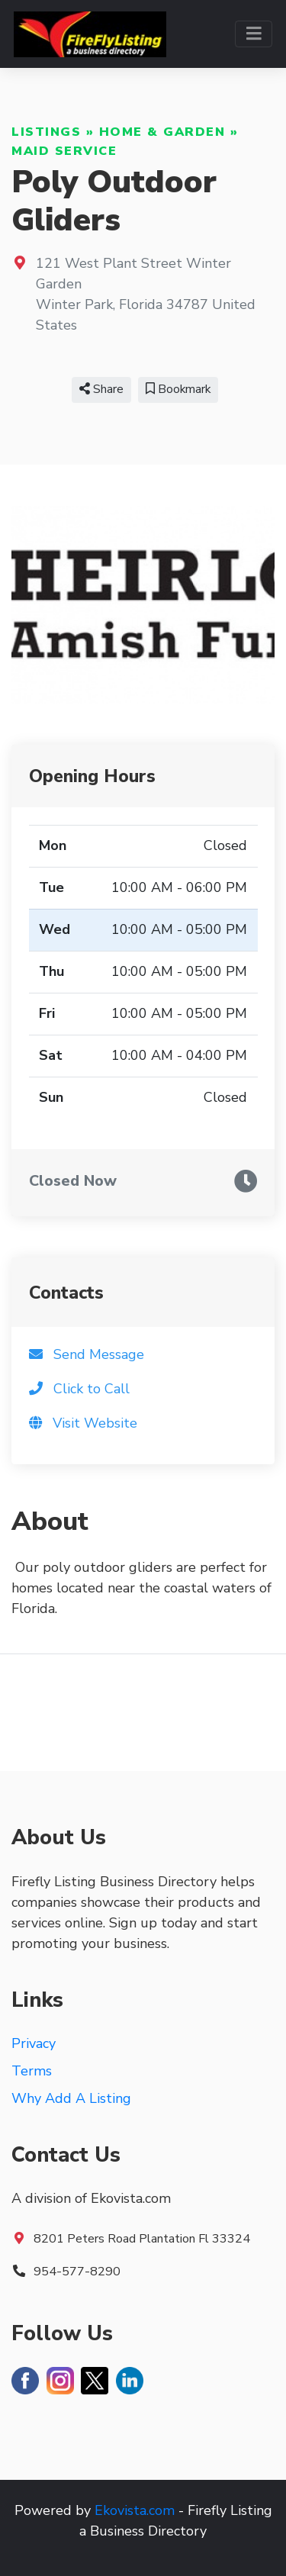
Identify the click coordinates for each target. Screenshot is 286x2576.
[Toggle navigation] (253, 34)
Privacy (33, 2043)
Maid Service (64, 151)
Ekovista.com (135, 2510)
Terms (31, 2071)
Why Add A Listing (71, 2098)
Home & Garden (162, 132)
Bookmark (178, 389)
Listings (46, 132)
